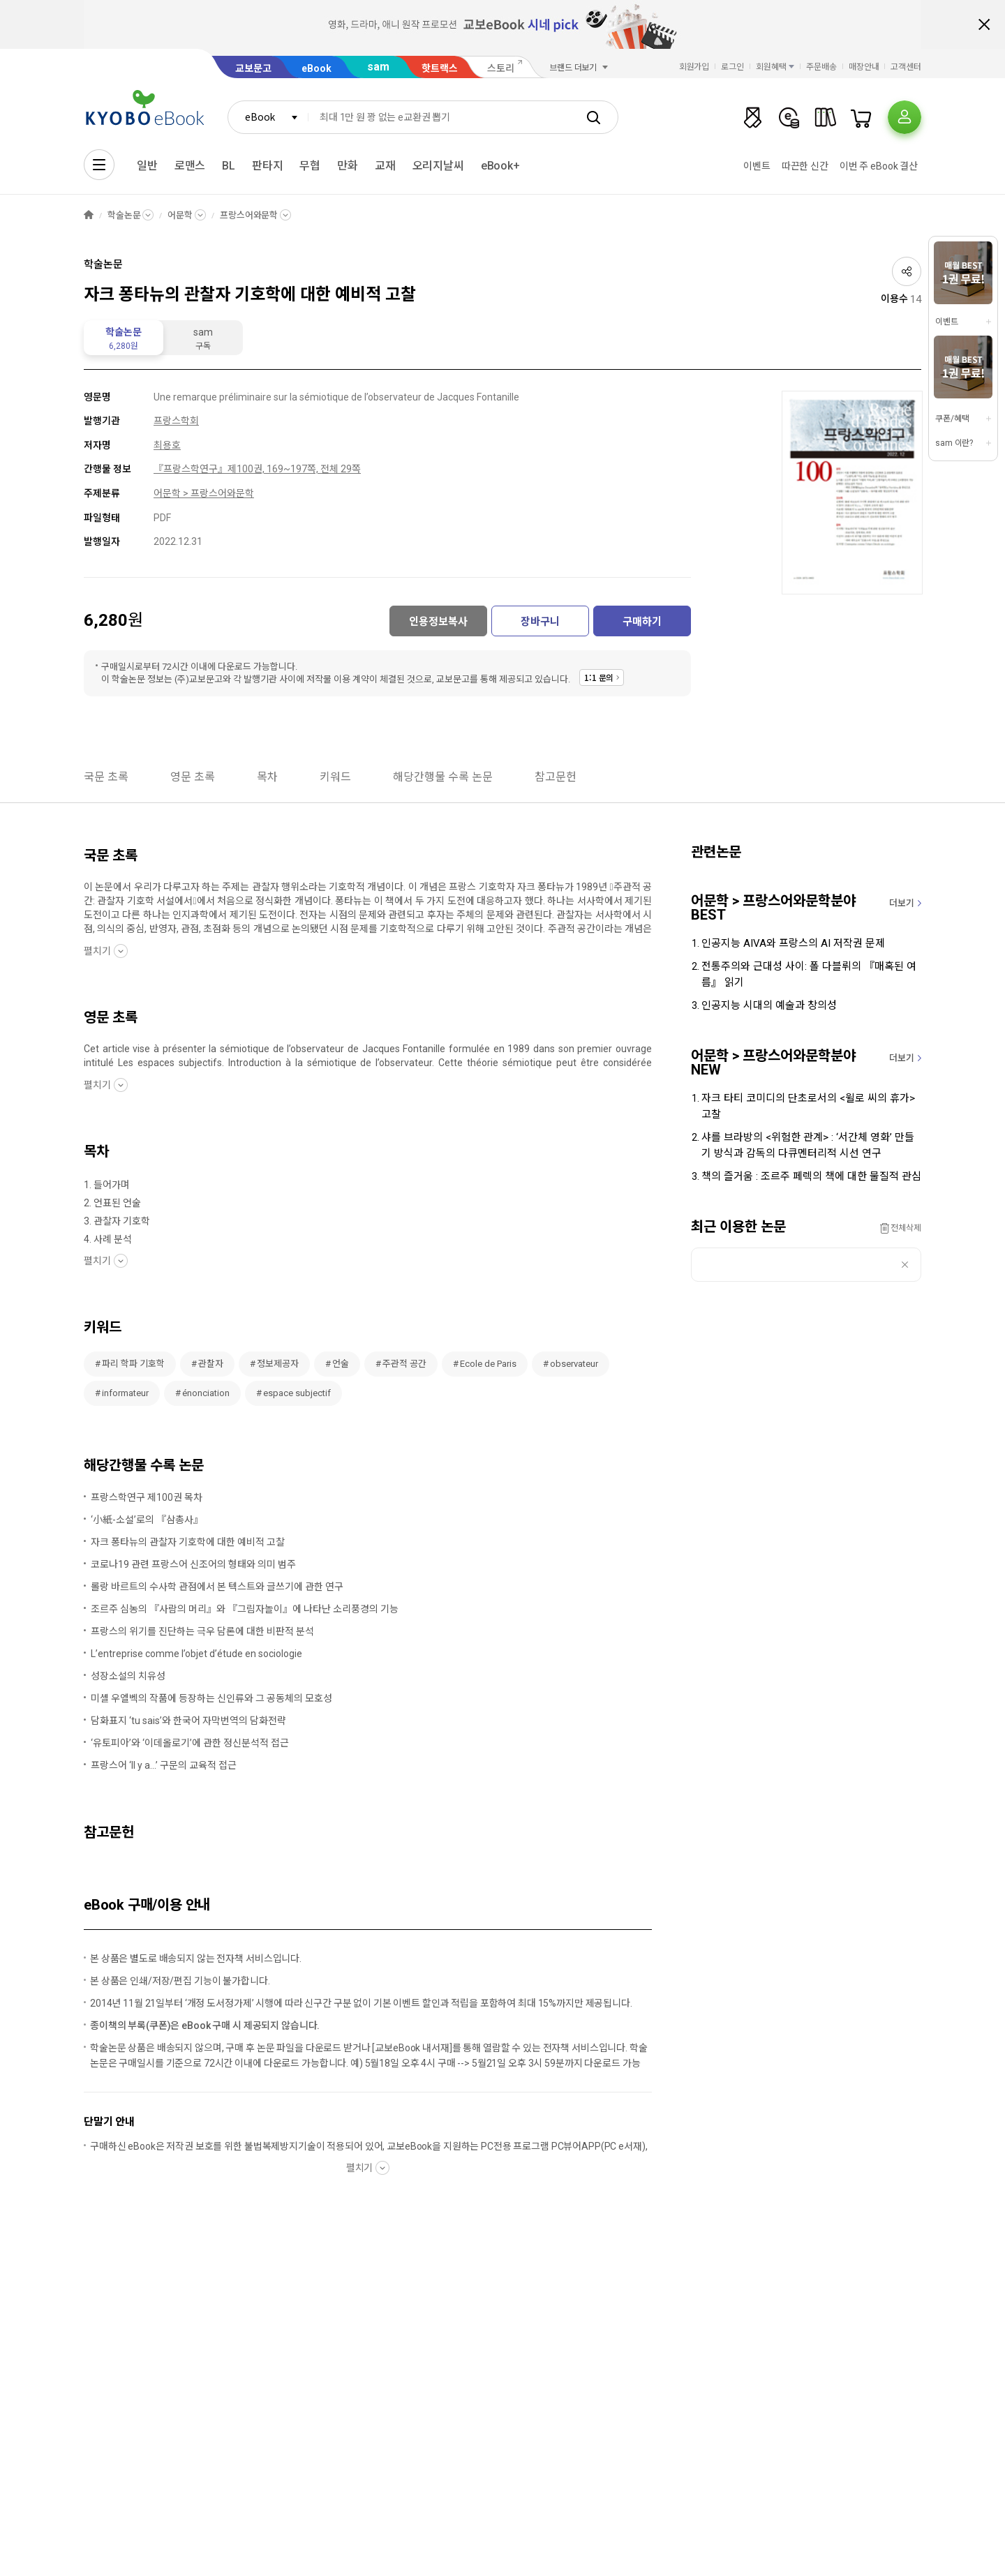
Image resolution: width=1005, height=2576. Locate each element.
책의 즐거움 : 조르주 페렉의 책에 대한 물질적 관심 (811, 1176)
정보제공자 (278, 1363)
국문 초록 (106, 777)
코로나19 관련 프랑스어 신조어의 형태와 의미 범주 (193, 1564)
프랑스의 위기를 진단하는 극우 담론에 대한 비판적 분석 (202, 1631)
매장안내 (864, 67)
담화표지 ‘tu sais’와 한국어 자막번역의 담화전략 (188, 1720)
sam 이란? (954, 443)
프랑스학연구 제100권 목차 (146, 1497)
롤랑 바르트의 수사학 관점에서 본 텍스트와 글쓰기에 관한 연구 (217, 1586)
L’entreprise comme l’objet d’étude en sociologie (196, 1653)
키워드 (335, 777)
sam (378, 66)
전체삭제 (906, 1228)
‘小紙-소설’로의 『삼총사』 (147, 1519)
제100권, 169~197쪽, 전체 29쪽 (294, 468)
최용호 (167, 445)
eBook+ (500, 165)
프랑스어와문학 (249, 215)
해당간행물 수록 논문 (443, 777)
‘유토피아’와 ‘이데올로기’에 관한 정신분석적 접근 (190, 1742)
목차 (267, 777)
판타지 (267, 165)
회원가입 (694, 67)
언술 (340, 1363)
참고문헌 (555, 777)
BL (228, 165)
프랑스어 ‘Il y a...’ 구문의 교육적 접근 (164, 1765)
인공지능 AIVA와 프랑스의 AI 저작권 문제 (793, 943)
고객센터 (906, 67)
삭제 (904, 1264)
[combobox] (268, 117)
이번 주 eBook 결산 (879, 166)
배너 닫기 (984, 24)
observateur (574, 1363)
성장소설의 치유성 (128, 1676)
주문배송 (821, 67)
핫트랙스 (440, 68)
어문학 (180, 215)
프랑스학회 (176, 420)
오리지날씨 (438, 165)
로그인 (732, 67)
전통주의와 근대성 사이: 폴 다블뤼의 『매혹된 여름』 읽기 (808, 974)
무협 (309, 165)
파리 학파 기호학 (133, 1363)
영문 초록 (192, 777)
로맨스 (190, 165)
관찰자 (210, 1363)
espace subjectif (297, 1393)
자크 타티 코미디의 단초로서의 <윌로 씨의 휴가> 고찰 (808, 1106)
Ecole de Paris (488, 1363)
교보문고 (253, 68)
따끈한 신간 (805, 166)
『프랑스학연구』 (191, 468)
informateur (125, 1393)
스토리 (500, 68)
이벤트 (756, 166)
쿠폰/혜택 (952, 419)
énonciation (206, 1393)
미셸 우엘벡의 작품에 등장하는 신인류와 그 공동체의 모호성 (211, 1698)
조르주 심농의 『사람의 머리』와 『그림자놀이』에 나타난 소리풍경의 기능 (245, 1609)
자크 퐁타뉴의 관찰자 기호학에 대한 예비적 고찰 (188, 1542)
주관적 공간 (404, 1363)
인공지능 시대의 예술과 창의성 (769, 1005)
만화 (347, 165)
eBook (317, 68)
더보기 (901, 903)
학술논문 (123, 215)
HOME (89, 215)
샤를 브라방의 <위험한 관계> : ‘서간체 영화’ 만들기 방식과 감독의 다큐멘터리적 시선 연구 (807, 1145)
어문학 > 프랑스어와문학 (204, 493)
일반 (147, 165)
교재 (385, 165)
